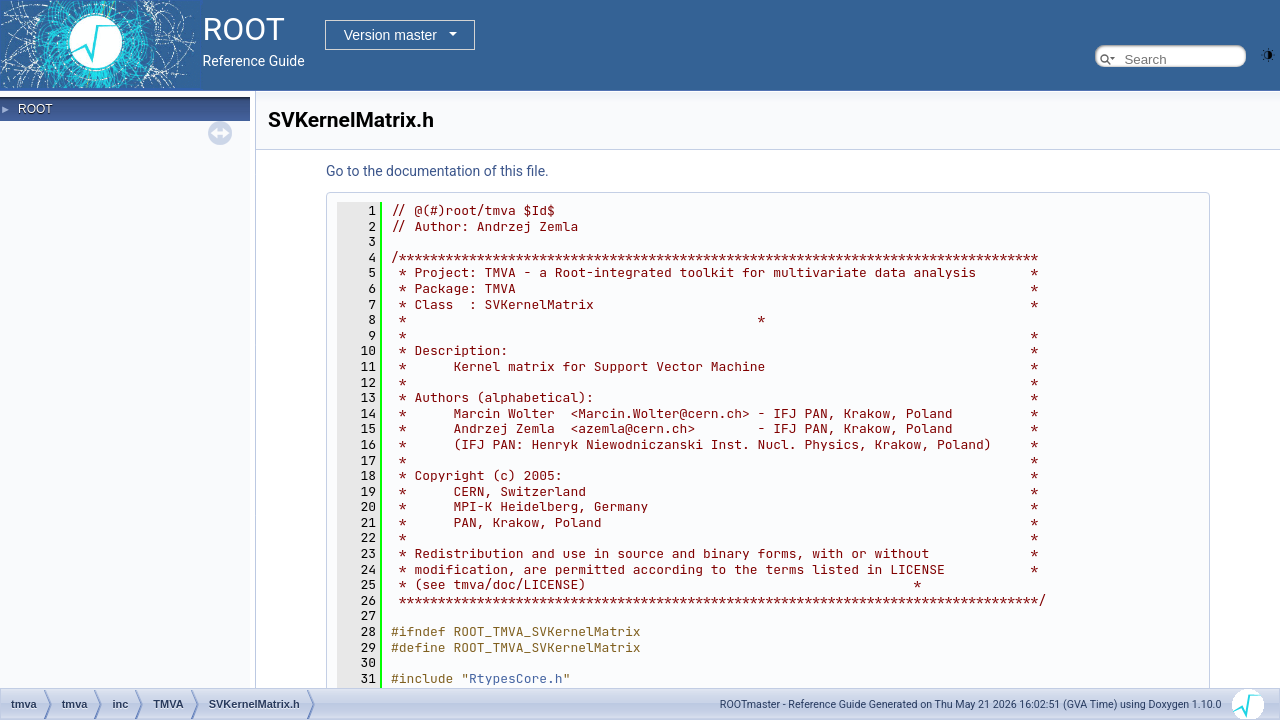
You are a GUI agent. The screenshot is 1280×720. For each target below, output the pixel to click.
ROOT (35, 109)
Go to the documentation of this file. (437, 171)
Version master (390, 35)
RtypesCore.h (516, 678)
